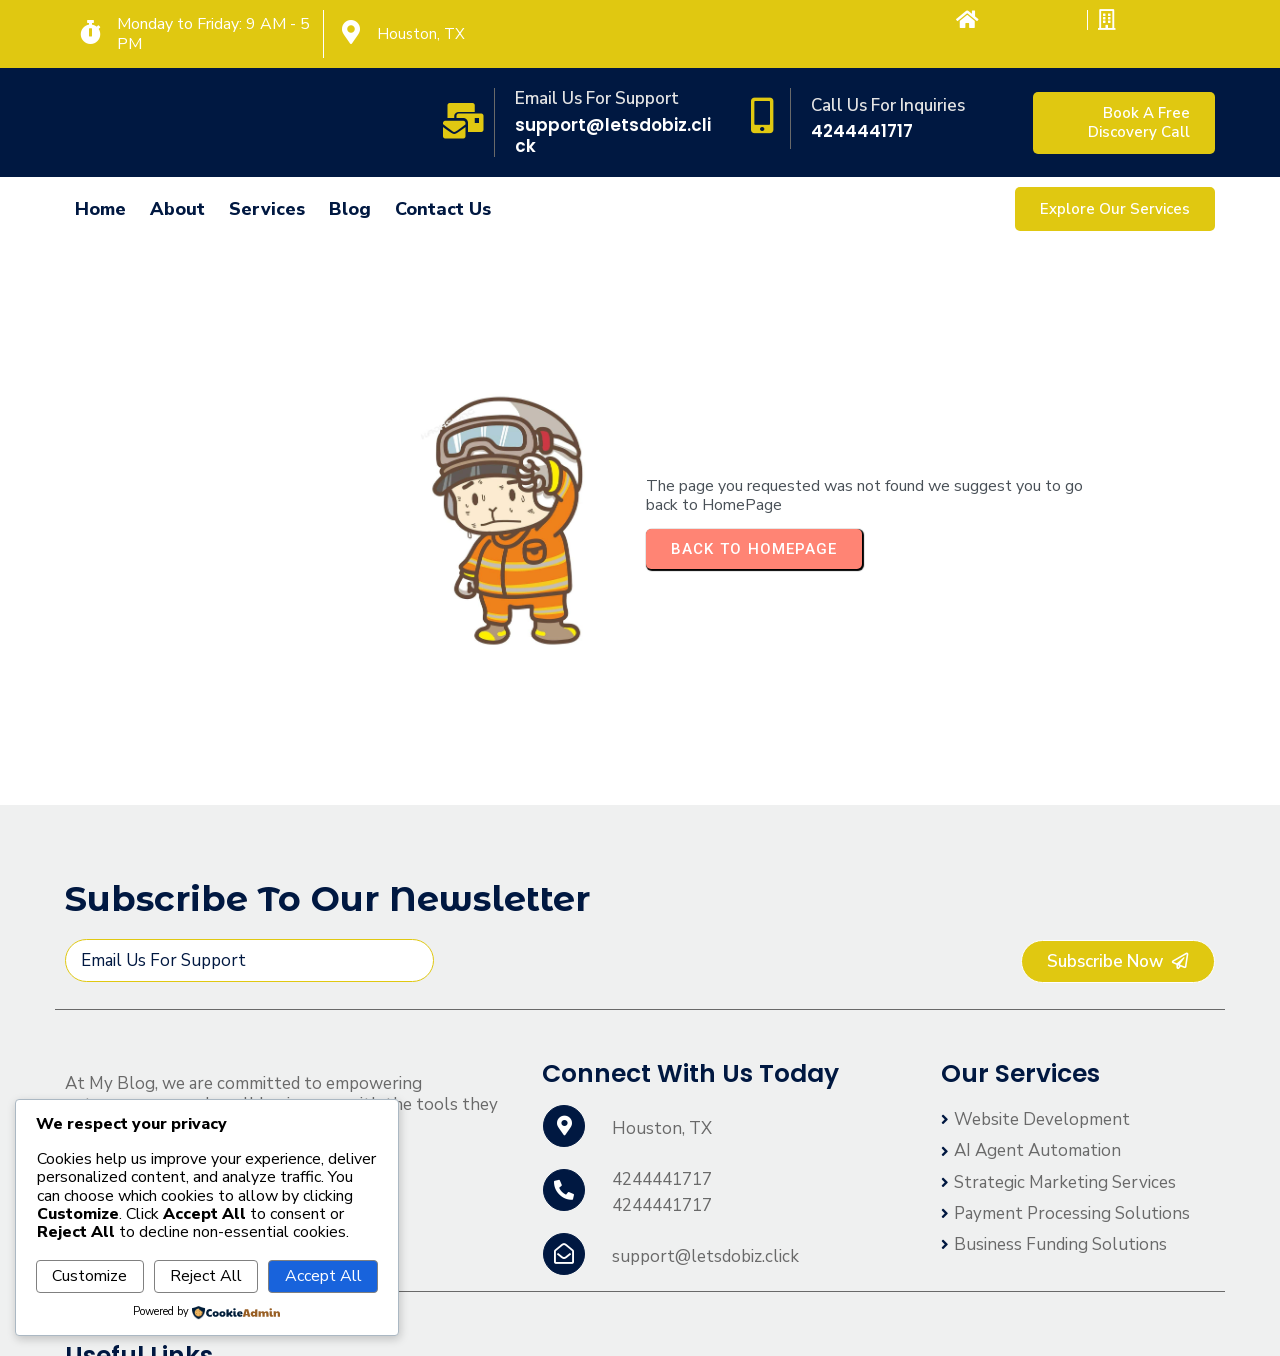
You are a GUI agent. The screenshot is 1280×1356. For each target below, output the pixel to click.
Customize (89, 1276)
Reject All (206, 1276)
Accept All (323, 1276)
